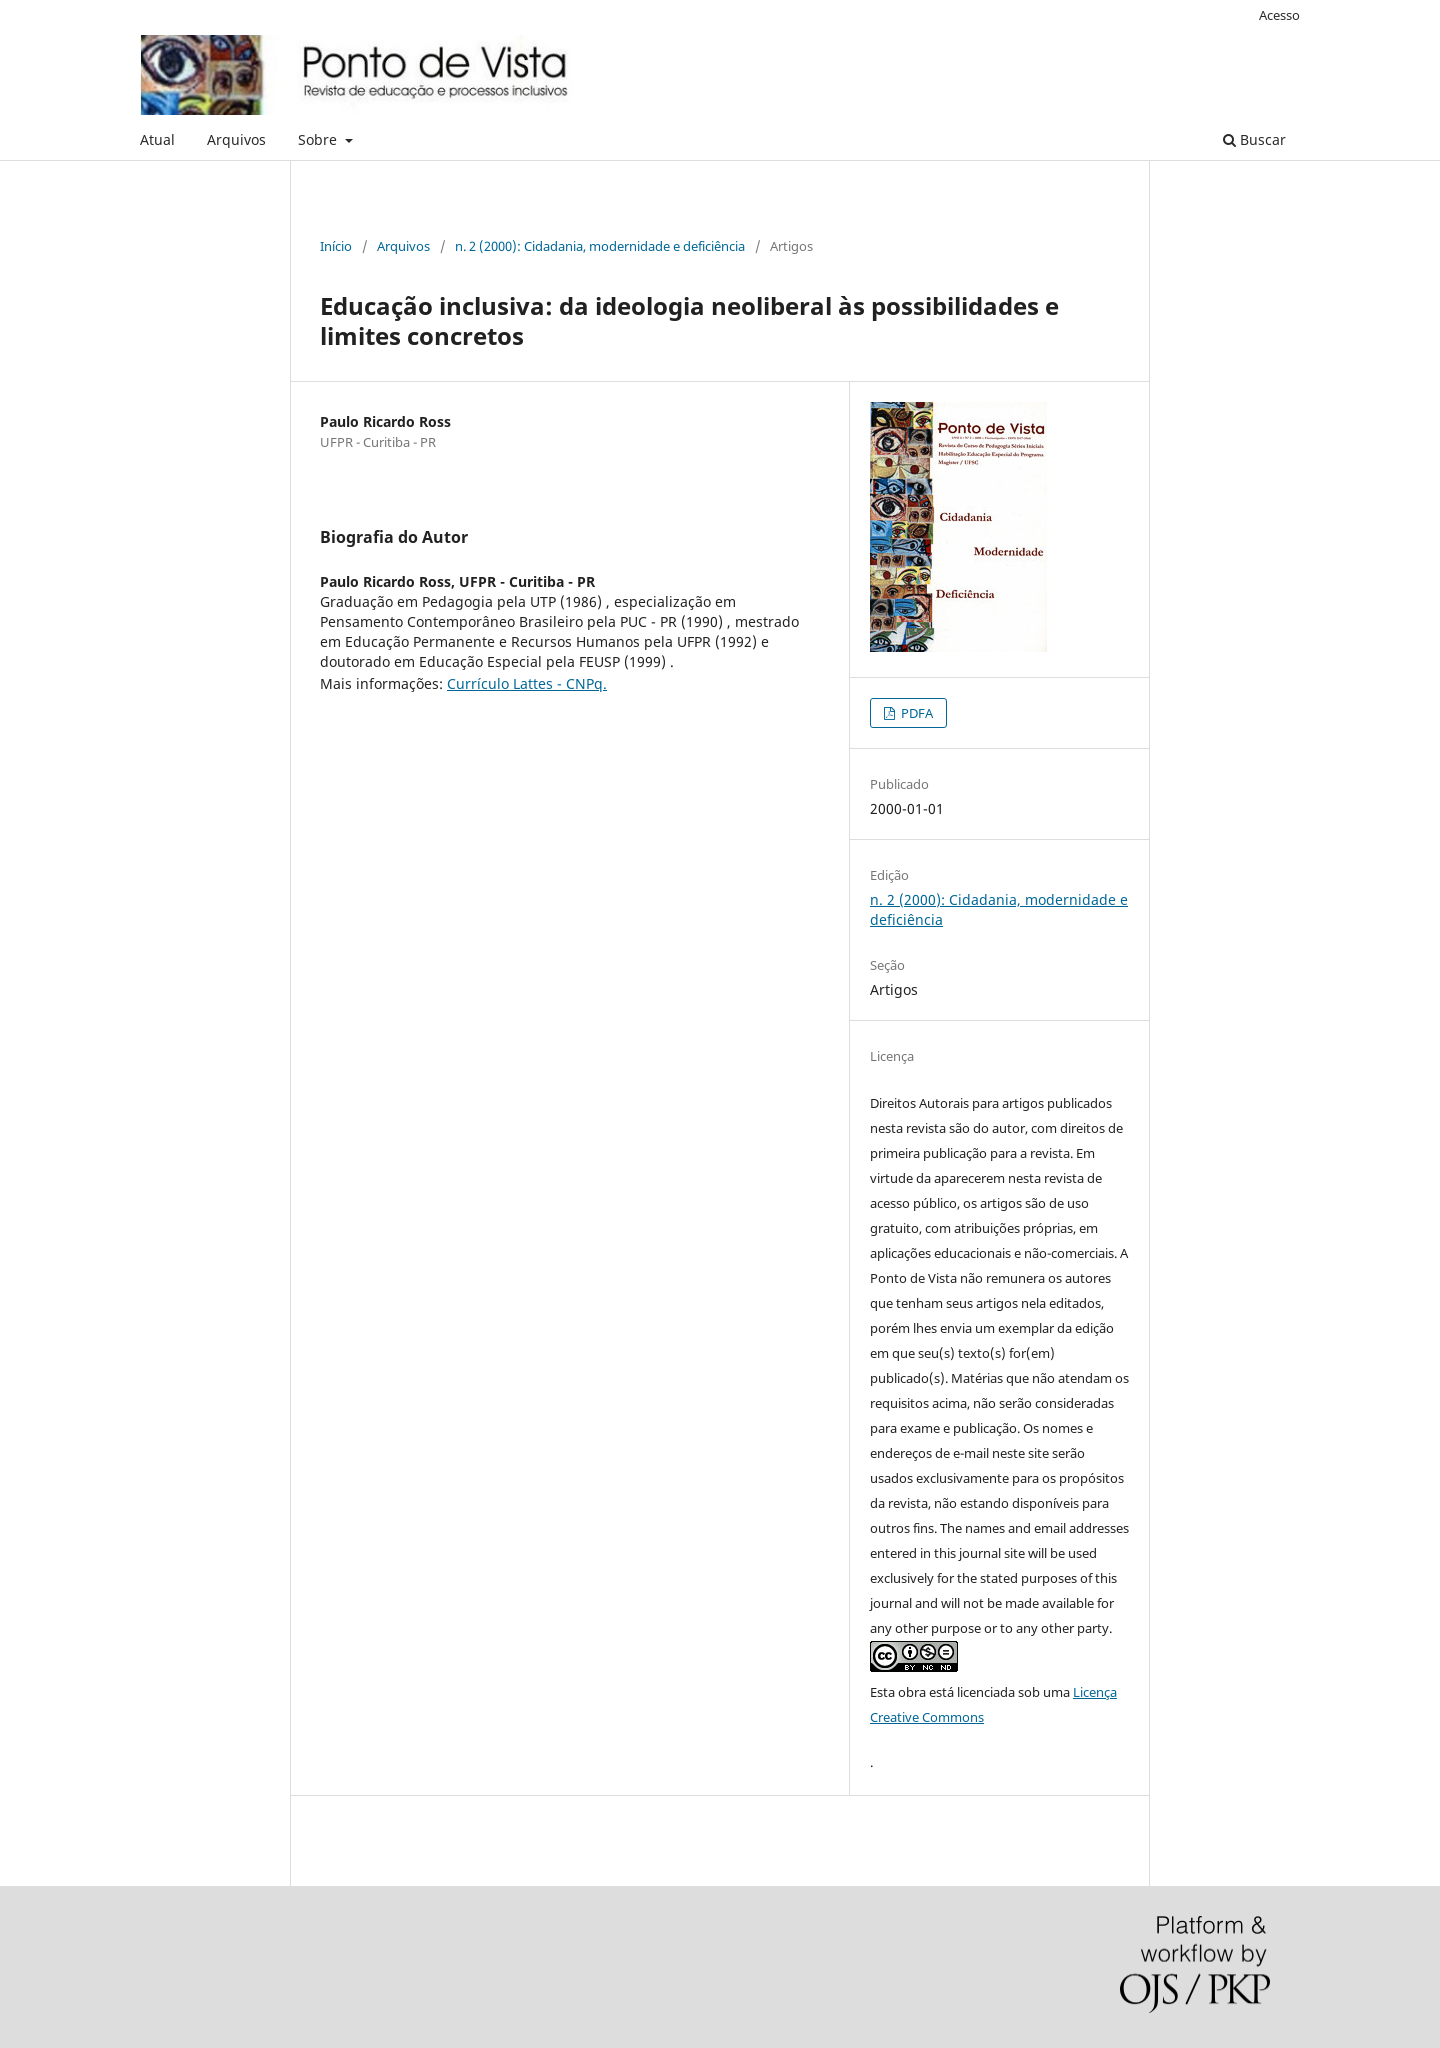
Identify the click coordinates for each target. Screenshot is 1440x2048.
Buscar (1254, 139)
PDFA (915, 713)
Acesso (1279, 15)
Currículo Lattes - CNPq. (527, 683)
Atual (157, 139)
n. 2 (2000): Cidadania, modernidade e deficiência (600, 246)
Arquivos (236, 139)
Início (336, 246)
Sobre (319, 139)
